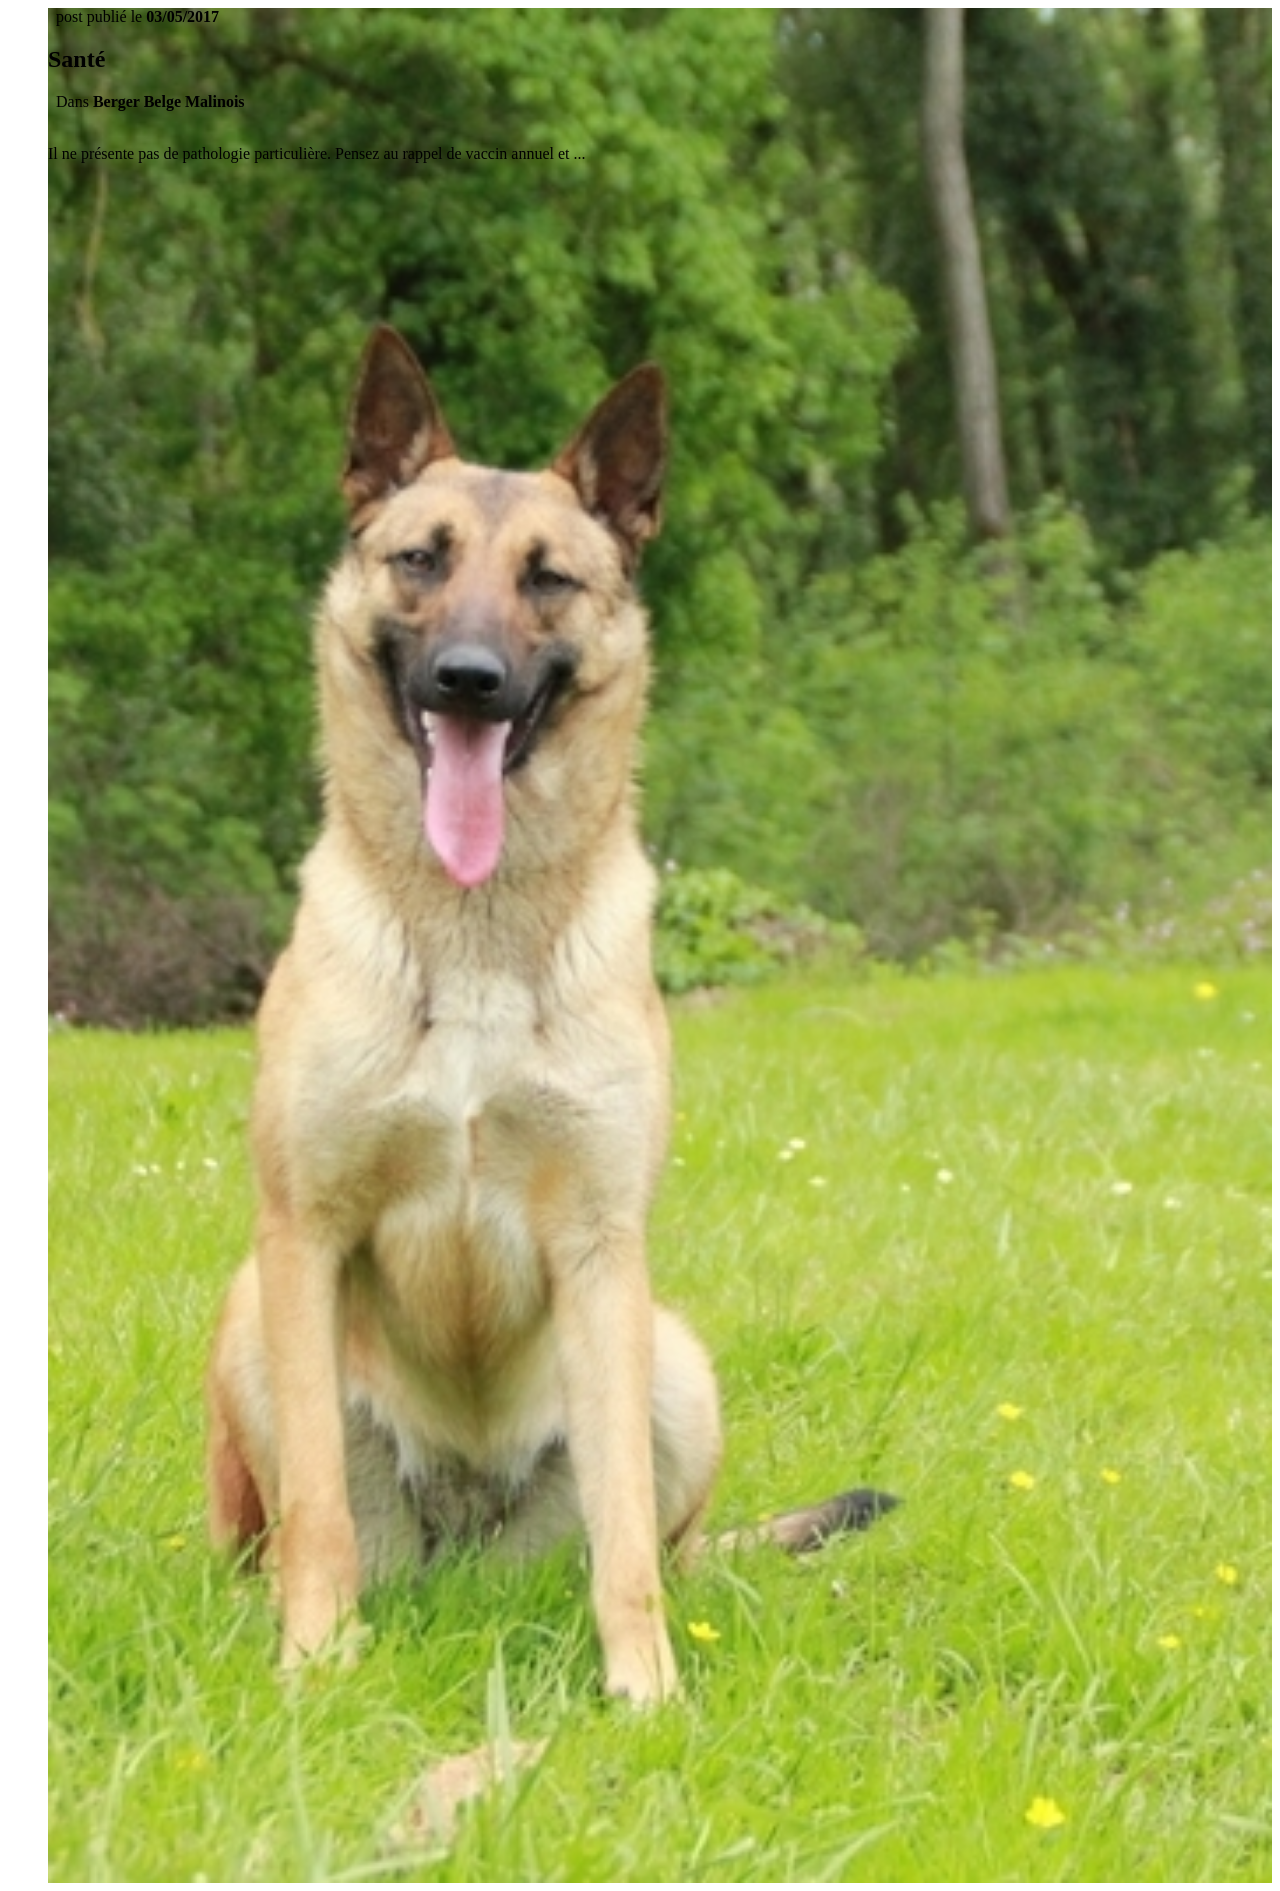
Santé (76, 59)
